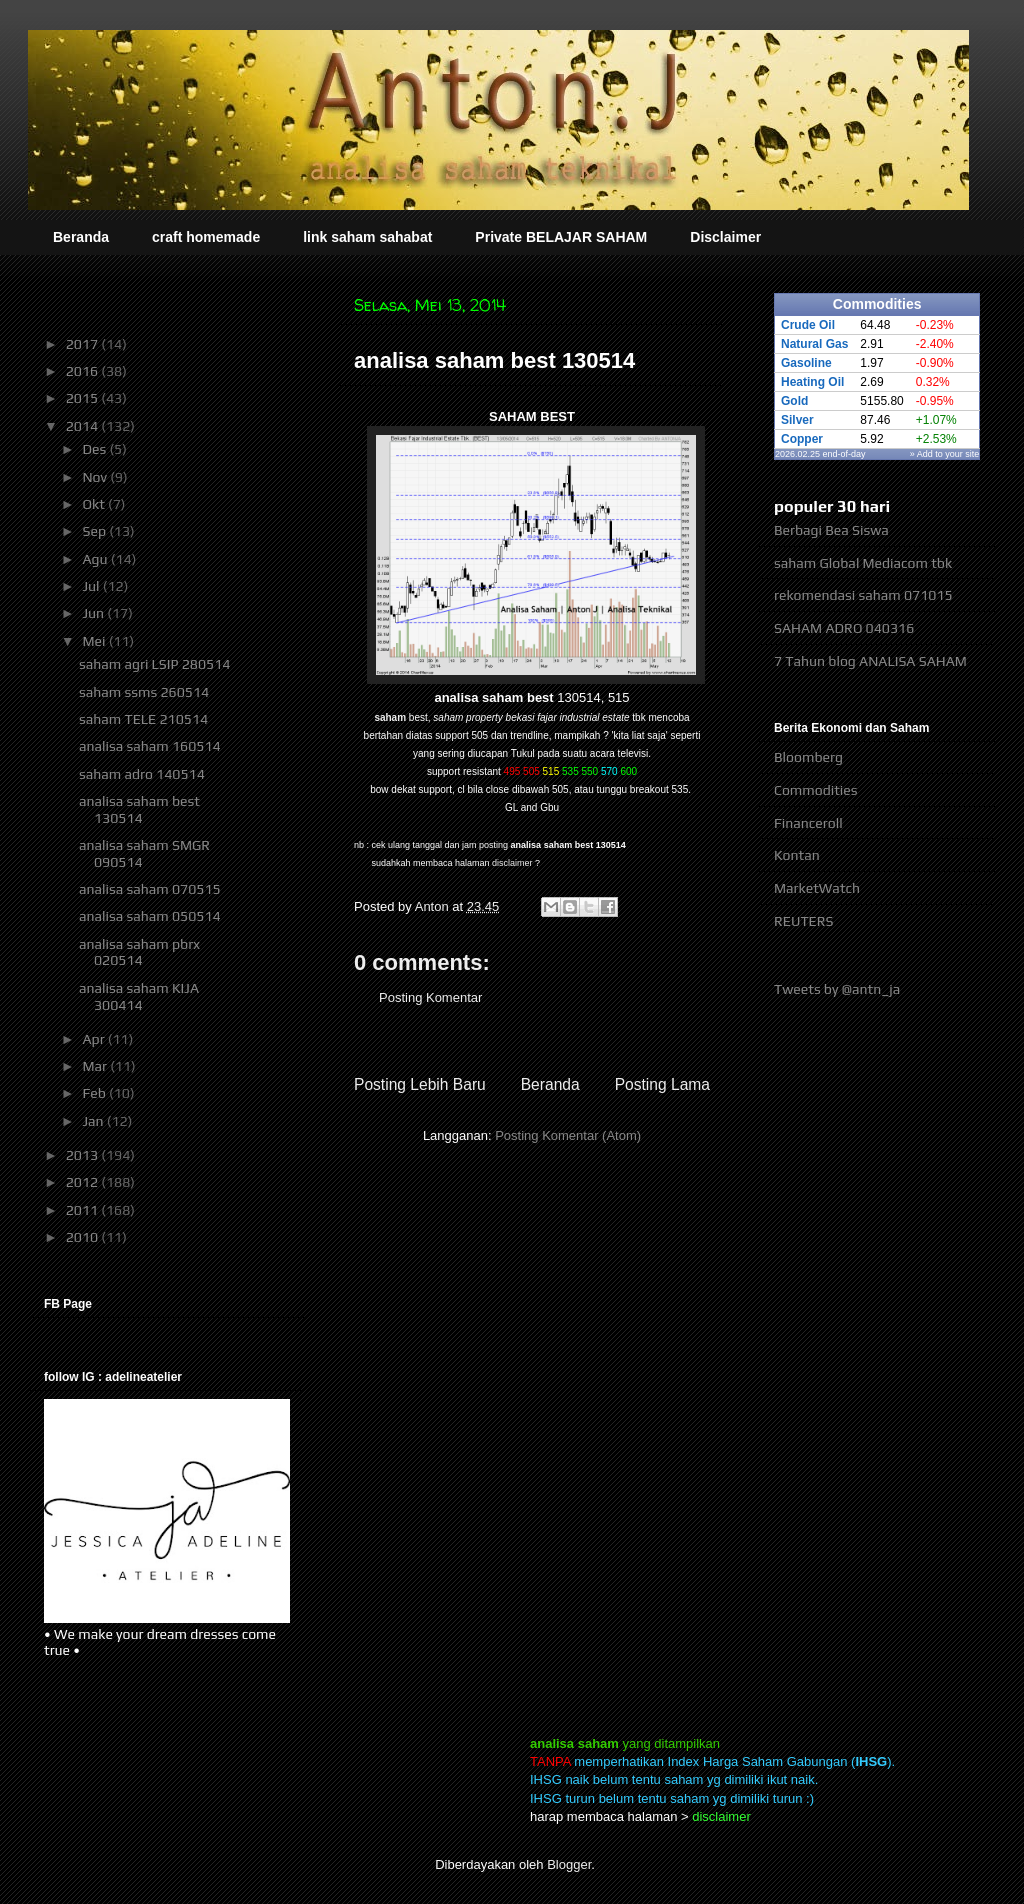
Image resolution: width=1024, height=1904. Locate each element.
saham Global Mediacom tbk (863, 563)
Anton (434, 906)
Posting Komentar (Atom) (568, 1135)
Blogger (569, 1864)
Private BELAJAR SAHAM (561, 237)
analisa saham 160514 (150, 746)
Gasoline (806, 363)
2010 (84, 1237)
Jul (92, 586)
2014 (84, 426)
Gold (794, 401)
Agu (96, 559)
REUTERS (804, 921)
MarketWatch (817, 888)
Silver (797, 420)
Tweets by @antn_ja (837, 989)
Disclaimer (725, 237)
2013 (84, 1155)
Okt (95, 504)
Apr (94, 1039)
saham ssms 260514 (144, 692)
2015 (84, 398)
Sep (95, 531)
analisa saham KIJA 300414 (139, 996)
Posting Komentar (430, 997)
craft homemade (206, 237)
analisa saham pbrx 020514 (139, 952)
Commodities (815, 790)
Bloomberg (808, 757)
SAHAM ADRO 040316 (844, 628)
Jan (94, 1121)
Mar (96, 1066)
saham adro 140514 (142, 774)
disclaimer (512, 863)
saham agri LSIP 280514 (154, 664)
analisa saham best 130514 (139, 809)
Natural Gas (814, 344)
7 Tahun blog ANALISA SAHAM (870, 661)
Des (95, 449)
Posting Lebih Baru (420, 1084)
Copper (802, 439)
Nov (96, 477)
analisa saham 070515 (150, 889)
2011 (84, 1210)
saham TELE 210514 (143, 719)
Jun (94, 613)
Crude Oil (808, 325)
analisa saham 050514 (150, 916)
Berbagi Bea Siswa (831, 530)
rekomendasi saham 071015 (863, 595)
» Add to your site (945, 454)
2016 (84, 371)
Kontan (797, 855)
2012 (84, 1182)
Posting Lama (662, 1084)
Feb (95, 1093)
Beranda (81, 237)
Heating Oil (812, 382)
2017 (84, 344)
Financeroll (808, 823)
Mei (95, 641)
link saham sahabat (367, 237)
